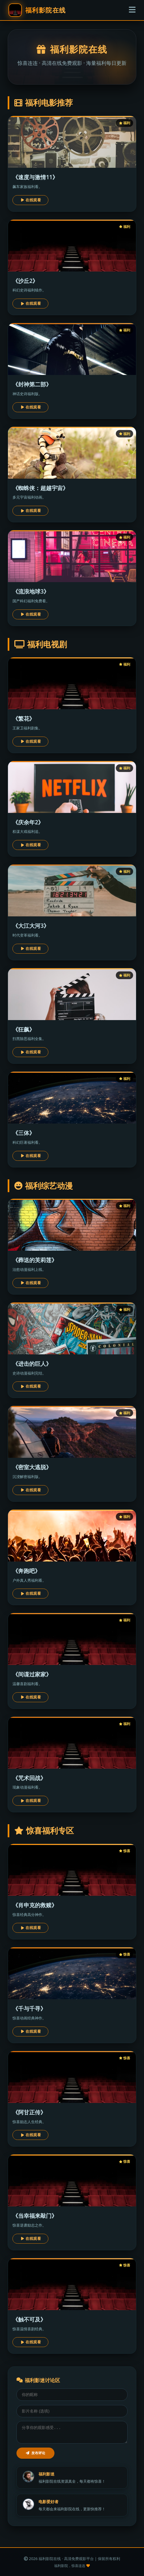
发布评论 (35, 2453)
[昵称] (72, 2395)
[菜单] (132, 10)
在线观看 (30, 200)
